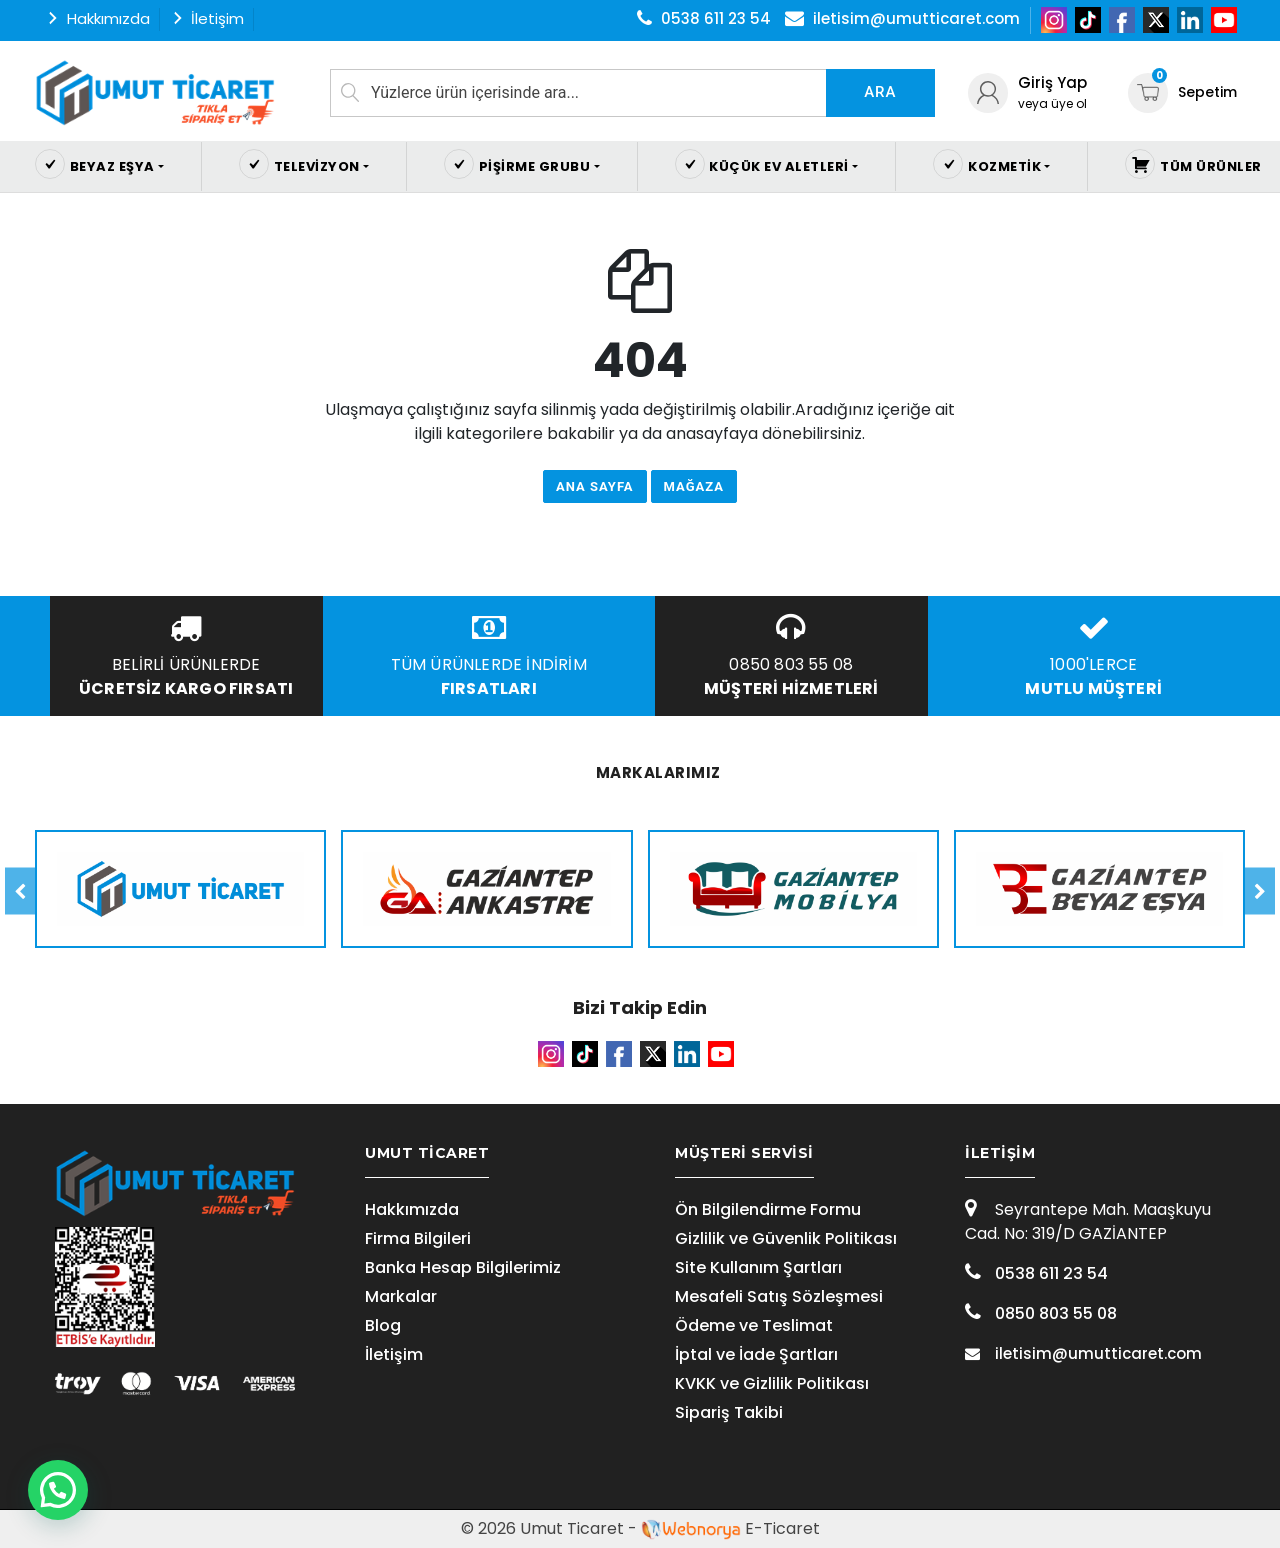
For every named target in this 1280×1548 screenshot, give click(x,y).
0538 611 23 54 (1036, 1273)
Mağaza (694, 486)
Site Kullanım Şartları (758, 1267)
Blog (383, 1325)
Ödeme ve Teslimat (754, 1325)
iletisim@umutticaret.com (1083, 1353)
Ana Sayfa (595, 486)
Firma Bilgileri (418, 1238)
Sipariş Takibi (729, 1412)
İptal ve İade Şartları (756, 1354)
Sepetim (1182, 92)
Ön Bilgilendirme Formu (768, 1209)
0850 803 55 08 (1041, 1313)
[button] (62, 1489)
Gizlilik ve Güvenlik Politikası (786, 1238)
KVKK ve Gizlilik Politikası (772, 1383)
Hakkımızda (412, 1209)
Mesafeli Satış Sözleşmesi (779, 1296)
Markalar (401, 1296)
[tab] (485, 1153)
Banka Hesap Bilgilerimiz (463, 1267)
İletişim (394, 1354)
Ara (880, 92)
